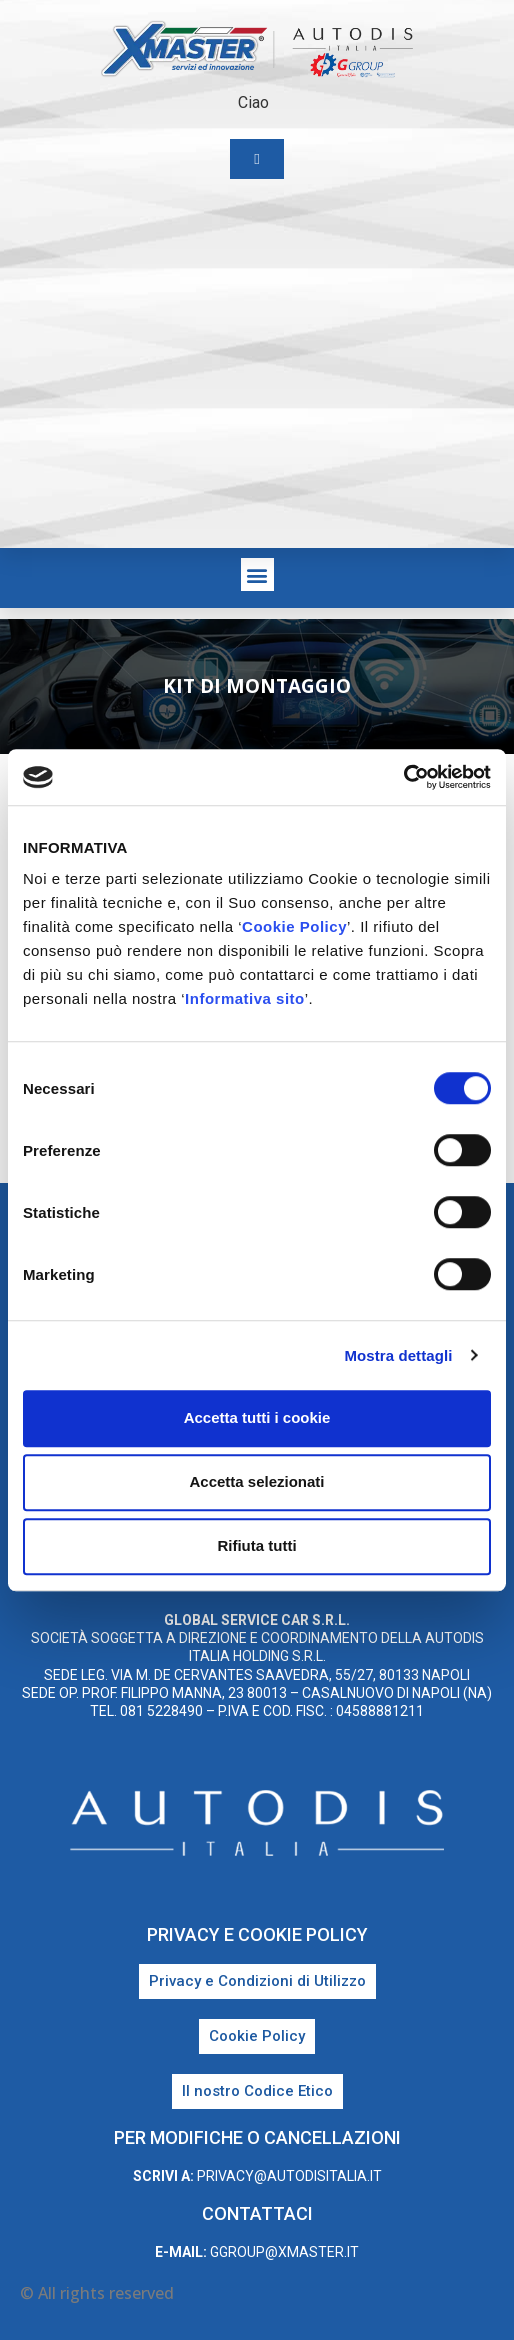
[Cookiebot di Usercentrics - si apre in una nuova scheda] (403, 777)
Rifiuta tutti (256, 1545)
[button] (257, 574)
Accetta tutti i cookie (257, 1417)
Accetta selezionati (256, 1481)
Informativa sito (245, 998)
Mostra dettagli (398, 1355)
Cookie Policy (294, 926)
